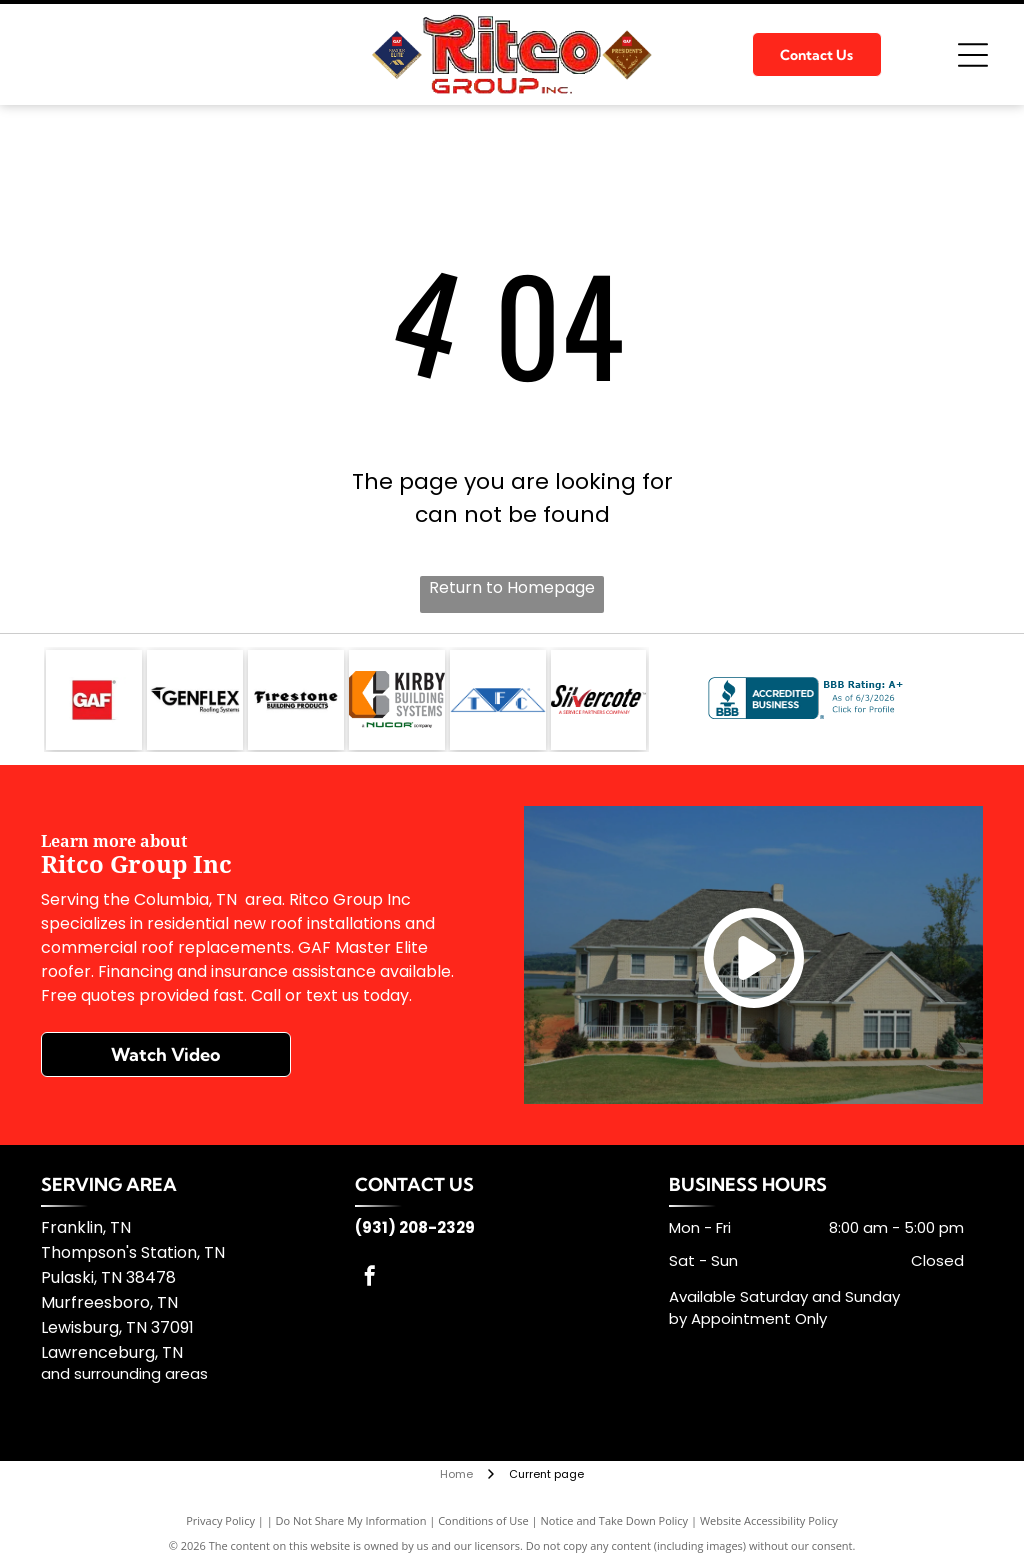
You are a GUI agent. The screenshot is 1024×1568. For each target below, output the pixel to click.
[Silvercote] (599, 700)
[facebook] (370, 1278)
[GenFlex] (195, 700)
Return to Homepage (512, 587)
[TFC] (498, 700)
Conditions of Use (483, 1520)
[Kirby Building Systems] (397, 700)
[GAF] (94, 700)
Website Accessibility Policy (769, 1520)
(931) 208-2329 (415, 1227)
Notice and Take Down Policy (615, 1520)
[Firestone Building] (296, 700)
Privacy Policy (220, 1520)
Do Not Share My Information (351, 1520)
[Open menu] (973, 55)
